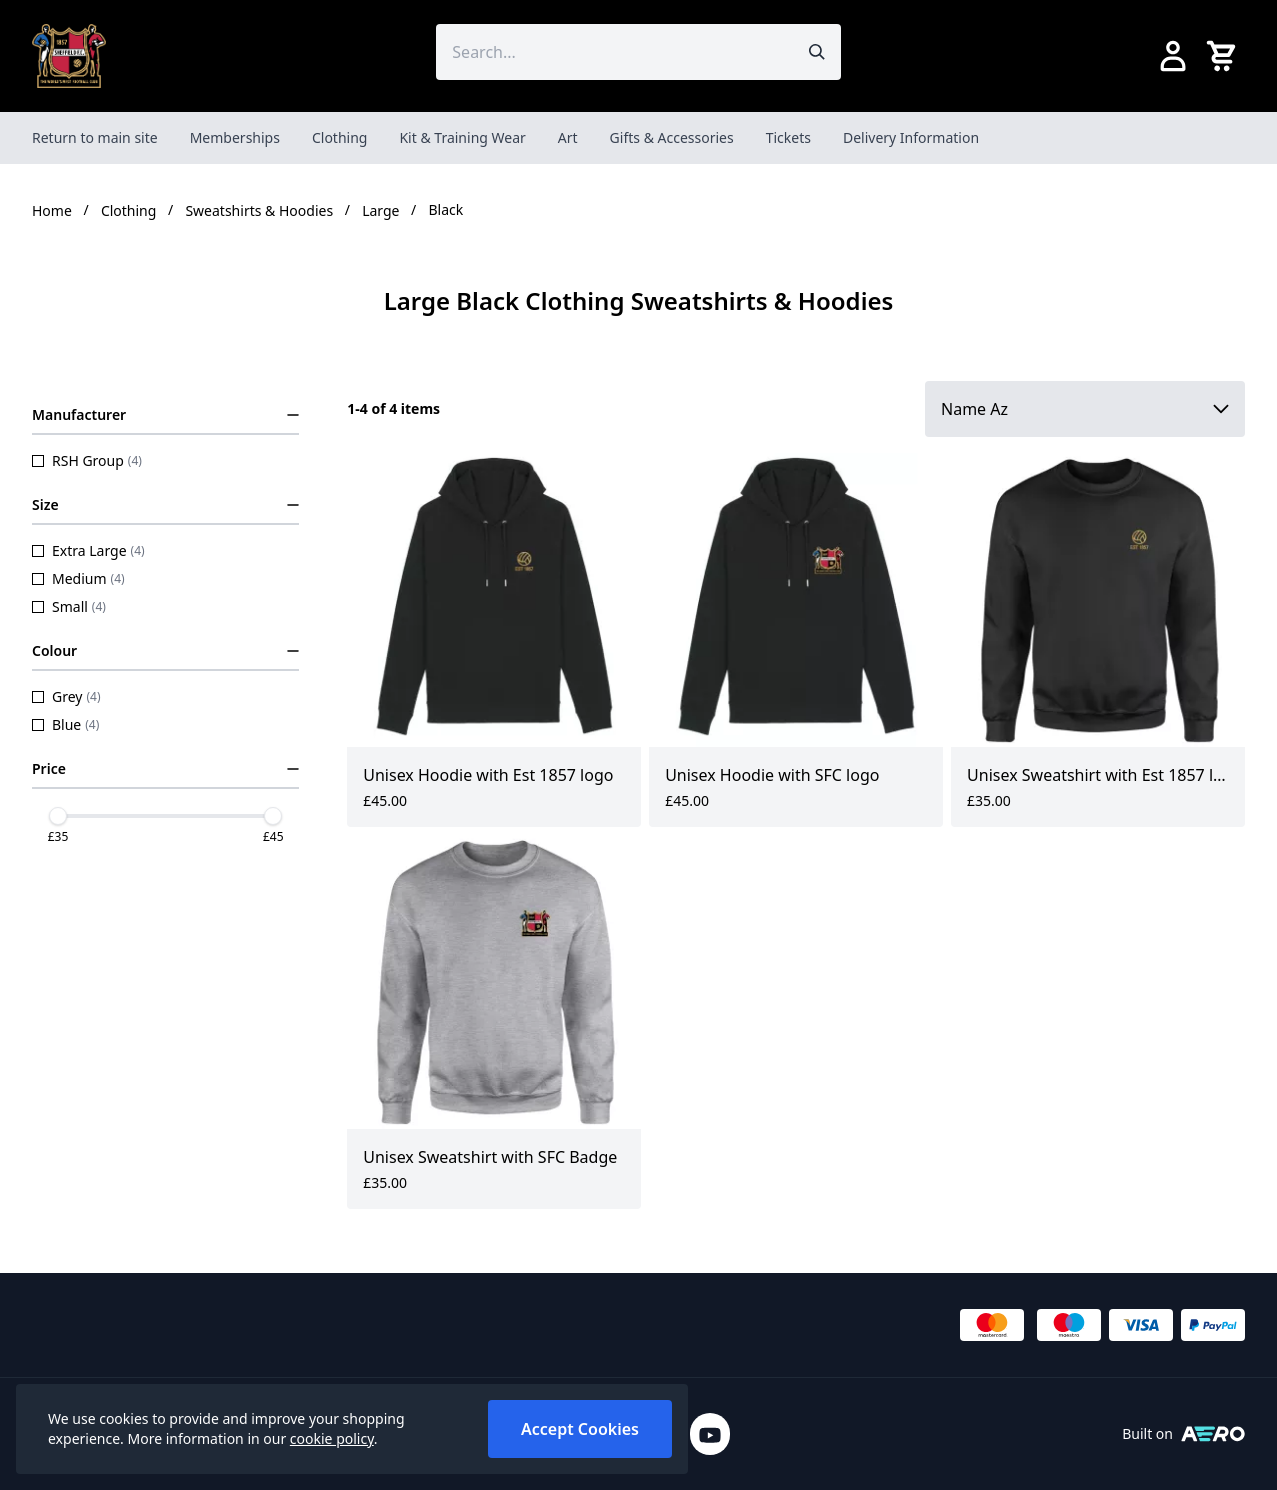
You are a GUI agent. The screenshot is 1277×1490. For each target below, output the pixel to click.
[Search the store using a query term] (614, 52)
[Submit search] (817, 52)
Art (568, 137)
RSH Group (87, 460)
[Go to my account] (1173, 56)
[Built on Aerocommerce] (1213, 1434)
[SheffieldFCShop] (69, 56)
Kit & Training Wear (462, 137)
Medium (78, 578)
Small (69, 606)
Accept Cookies (580, 1429)
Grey (66, 696)
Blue (65, 724)
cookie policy (332, 1438)
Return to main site (95, 137)
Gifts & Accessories (672, 137)
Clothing (340, 137)
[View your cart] (1225, 56)
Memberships (235, 137)
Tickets (788, 137)
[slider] (58, 816)
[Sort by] (1085, 409)
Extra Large (88, 550)
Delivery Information (911, 137)
